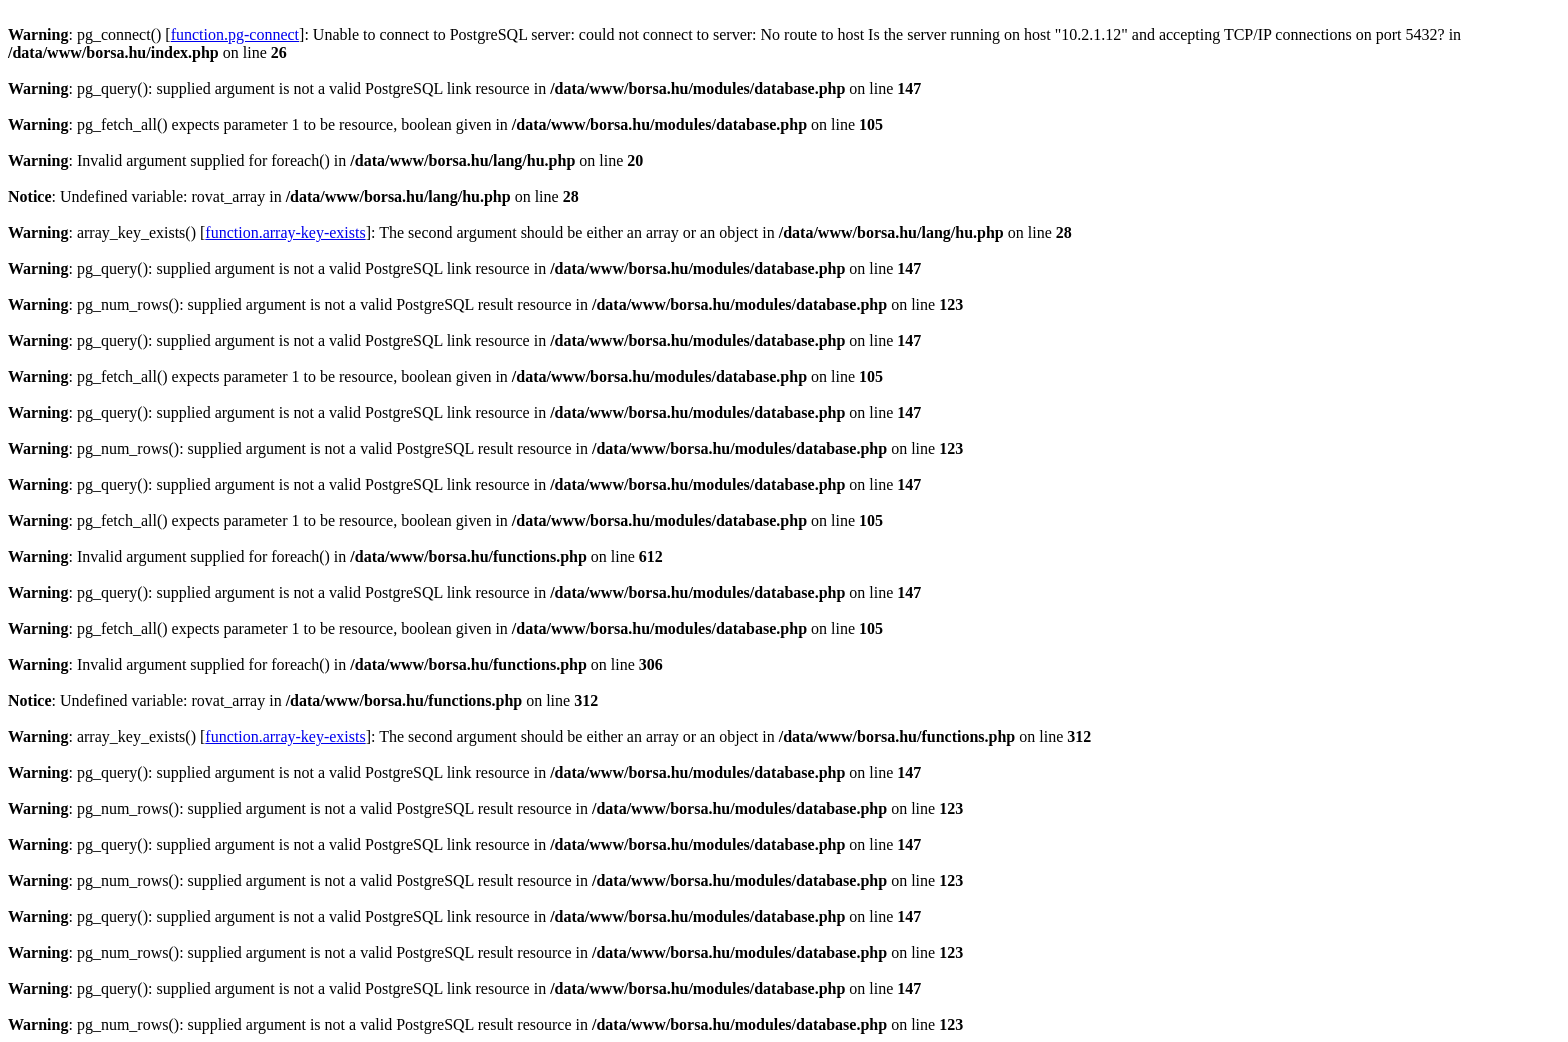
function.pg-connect (235, 34)
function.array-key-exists (285, 232)
